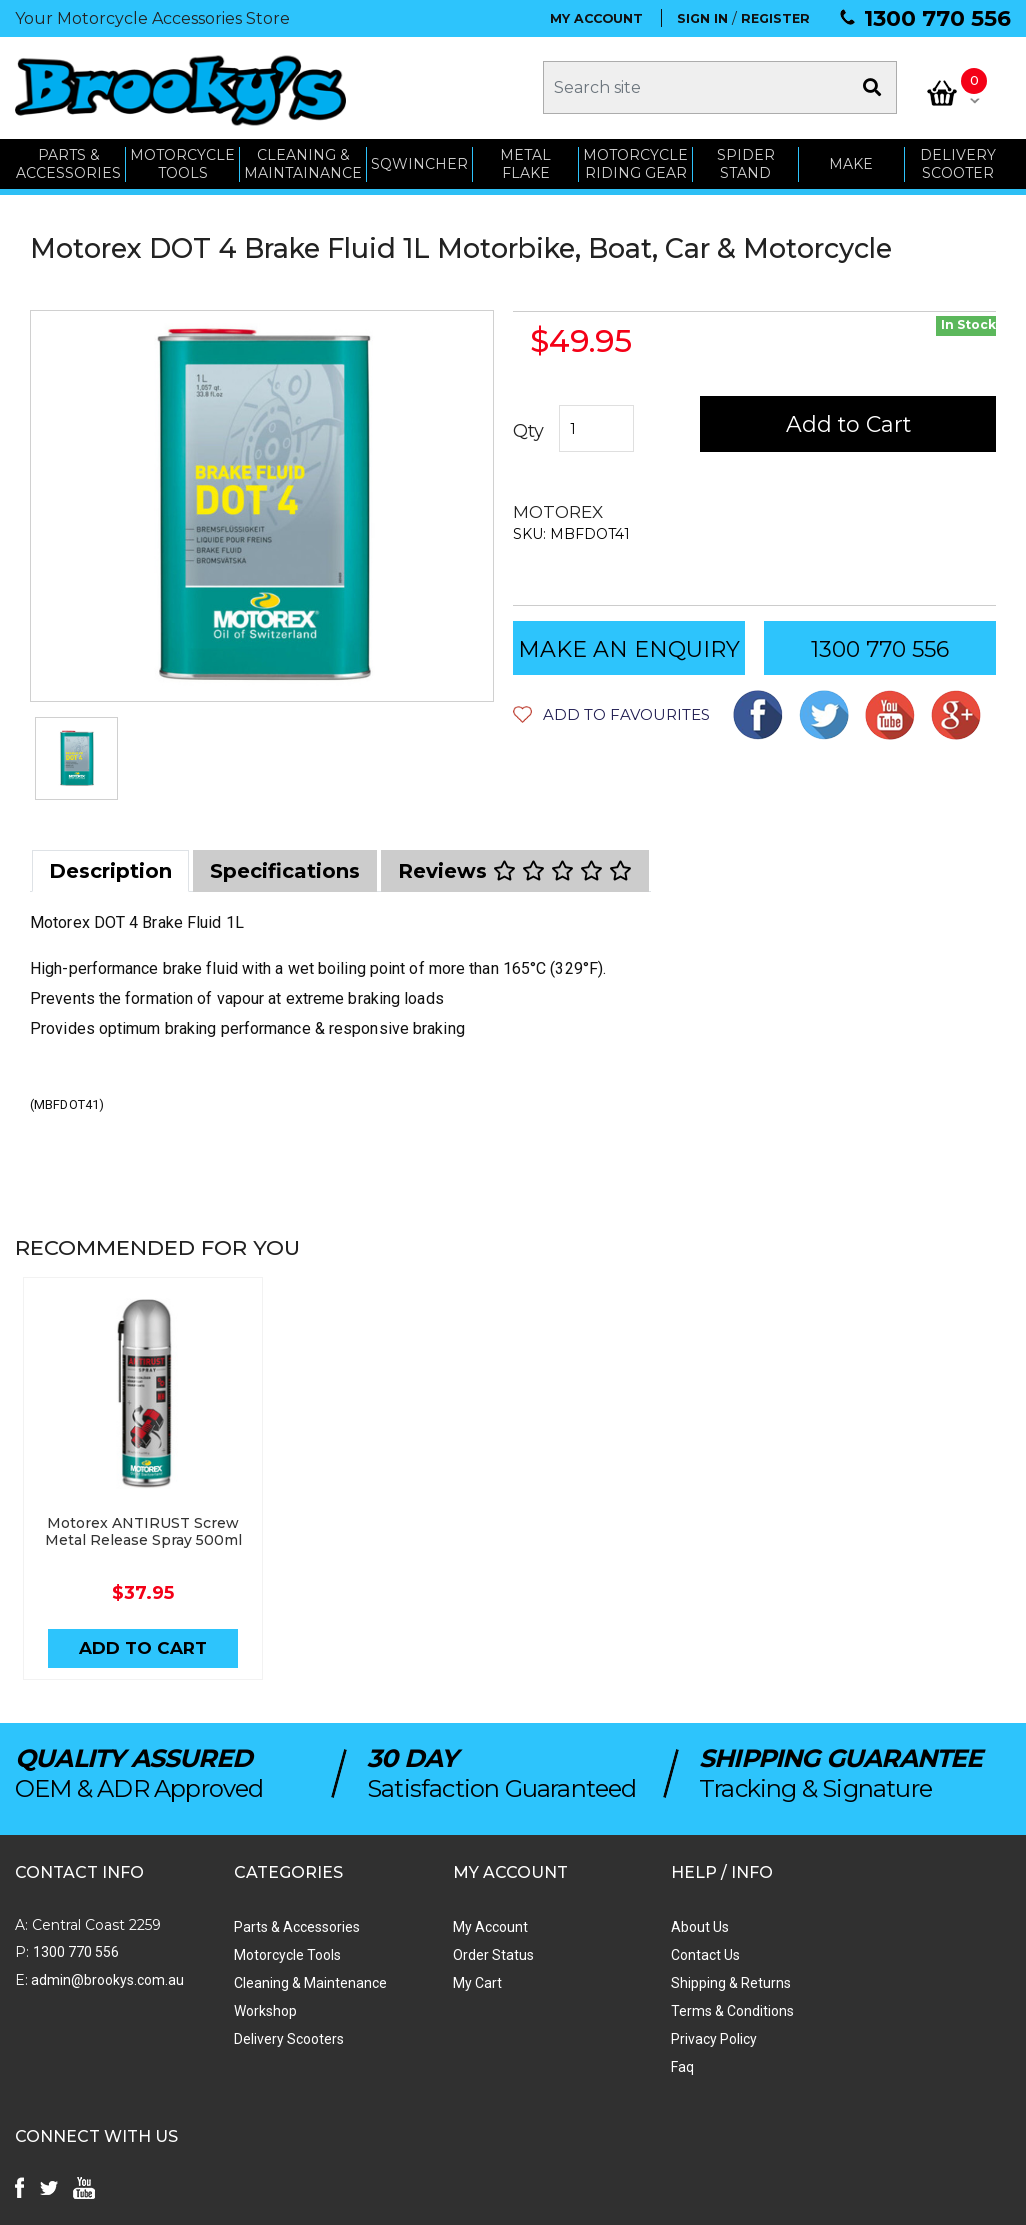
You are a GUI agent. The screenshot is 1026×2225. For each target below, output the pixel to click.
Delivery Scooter (958, 162)
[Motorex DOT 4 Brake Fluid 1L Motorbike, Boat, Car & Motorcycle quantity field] (596, 427)
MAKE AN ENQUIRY (629, 647)
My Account (440, 1926)
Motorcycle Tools (262, 1954)
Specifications (285, 869)
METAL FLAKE (525, 162)
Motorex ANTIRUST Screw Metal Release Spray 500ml (139, 1529)
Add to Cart (848, 422)
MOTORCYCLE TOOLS (182, 162)
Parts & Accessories (272, 1926)
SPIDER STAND (746, 162)
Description (110, 869)
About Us (627, 1926)
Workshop (240, 2010)
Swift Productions (285, 2200)
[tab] (110, 869)
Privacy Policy (641, 2038)
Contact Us (632, 1954)
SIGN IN (702, 18)
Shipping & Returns (658, 1982)
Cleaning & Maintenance (285, 1982)
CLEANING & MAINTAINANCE (303, 162)
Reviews (515, 869)
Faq (609, 2066)
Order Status (443, 1954)
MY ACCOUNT (596, 18)
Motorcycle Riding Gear (635, 162)
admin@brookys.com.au (106, 1979)
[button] (611, 712)
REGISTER (775, 18)
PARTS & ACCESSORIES (68, 162)
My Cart (427, 1982)
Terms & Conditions (659, 2010)
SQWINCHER (419, 162)
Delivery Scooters (264, 2038)
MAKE (852, 162)
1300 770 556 (937, 18)
